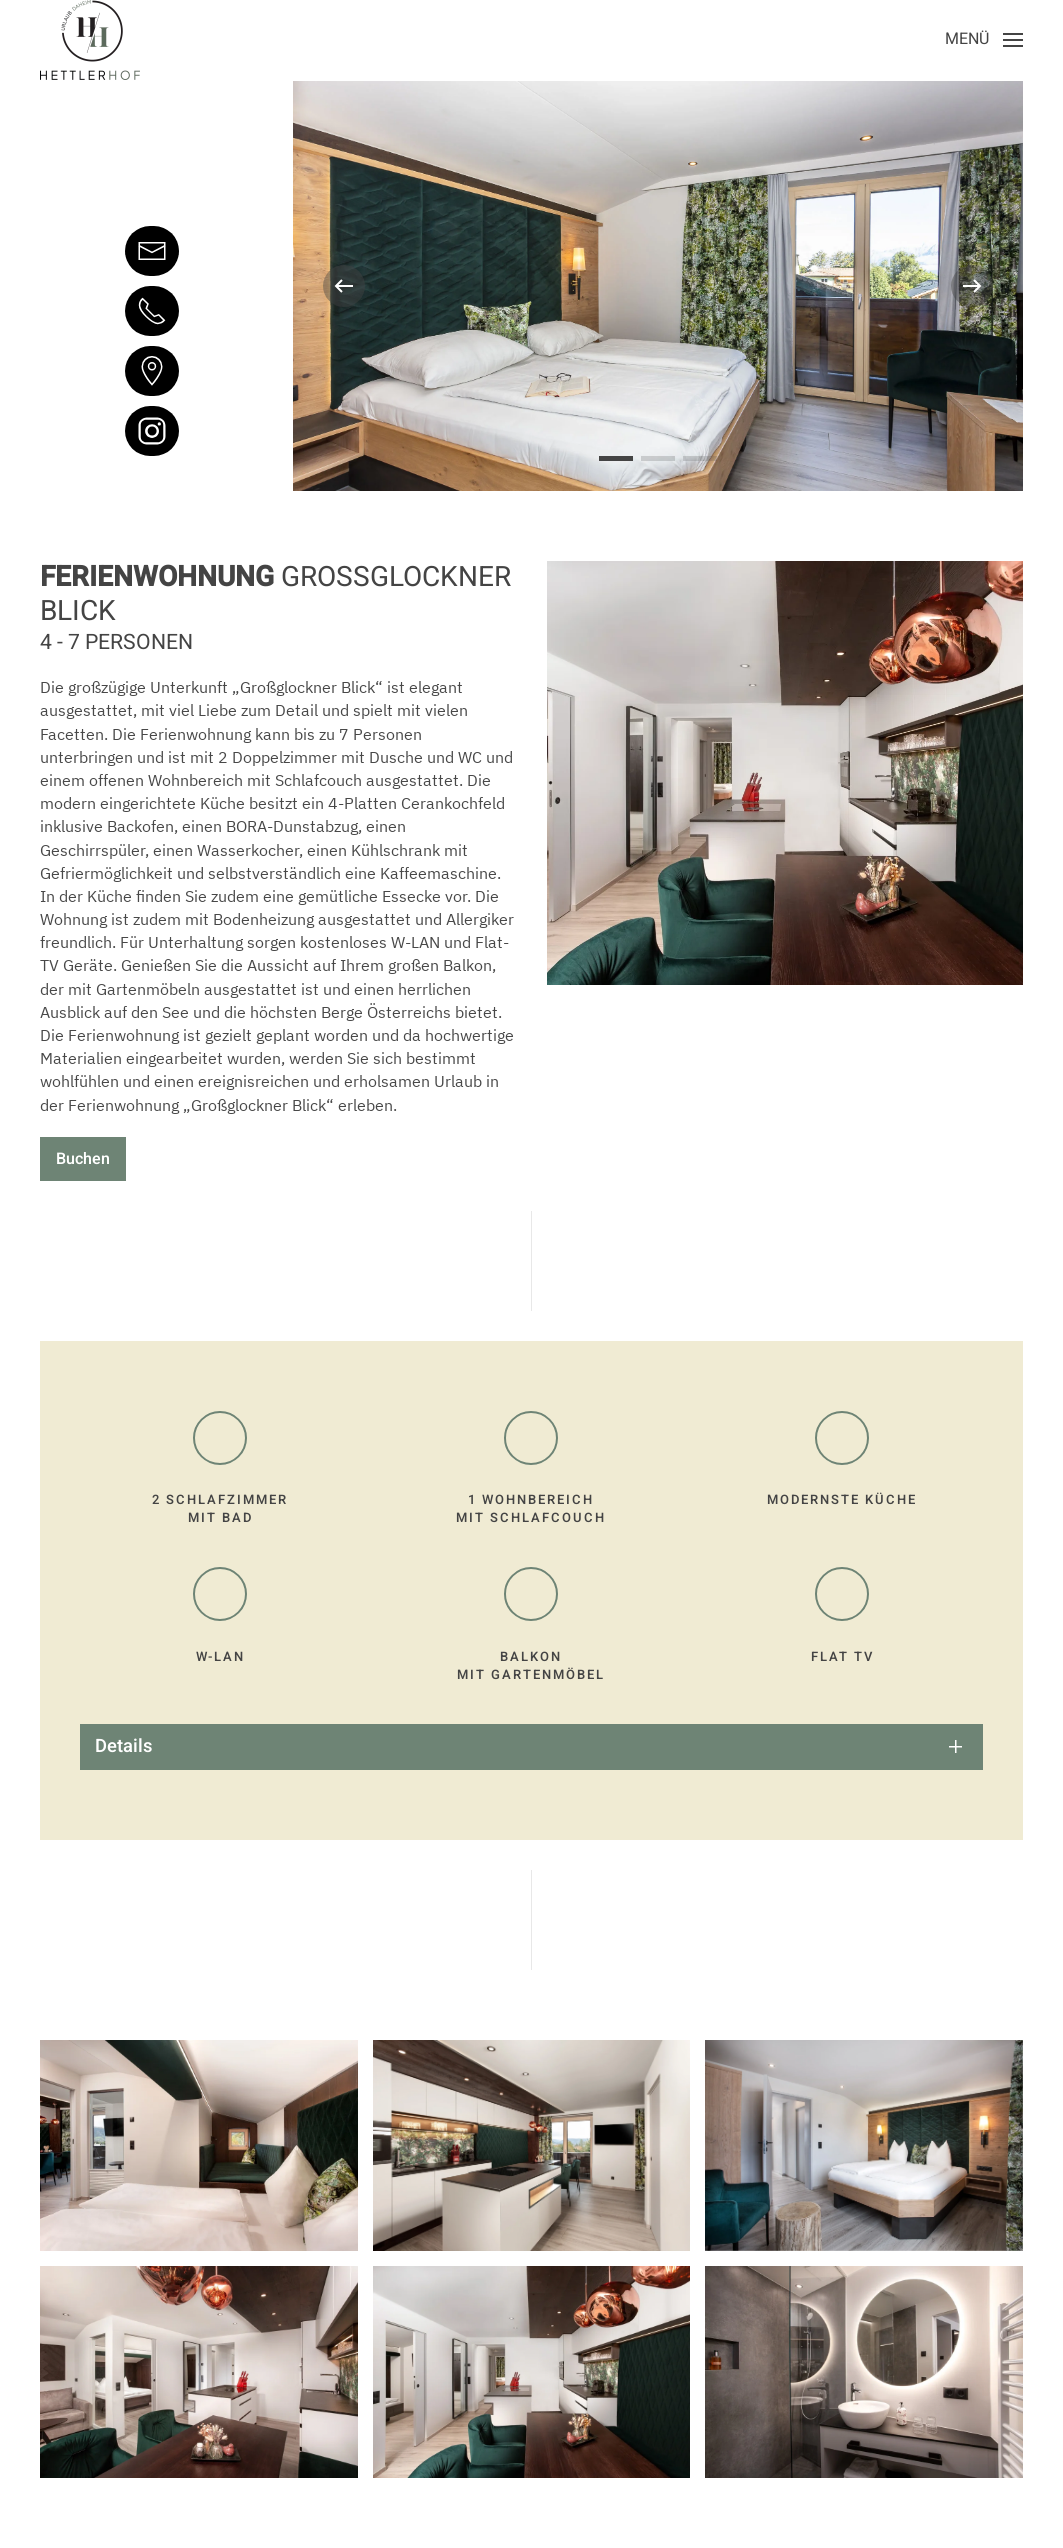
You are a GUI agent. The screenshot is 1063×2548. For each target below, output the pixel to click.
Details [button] (123, 1746)
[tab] (616, 458)
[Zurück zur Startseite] (90, 40)
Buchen (83, 1159)
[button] (984, 40)
